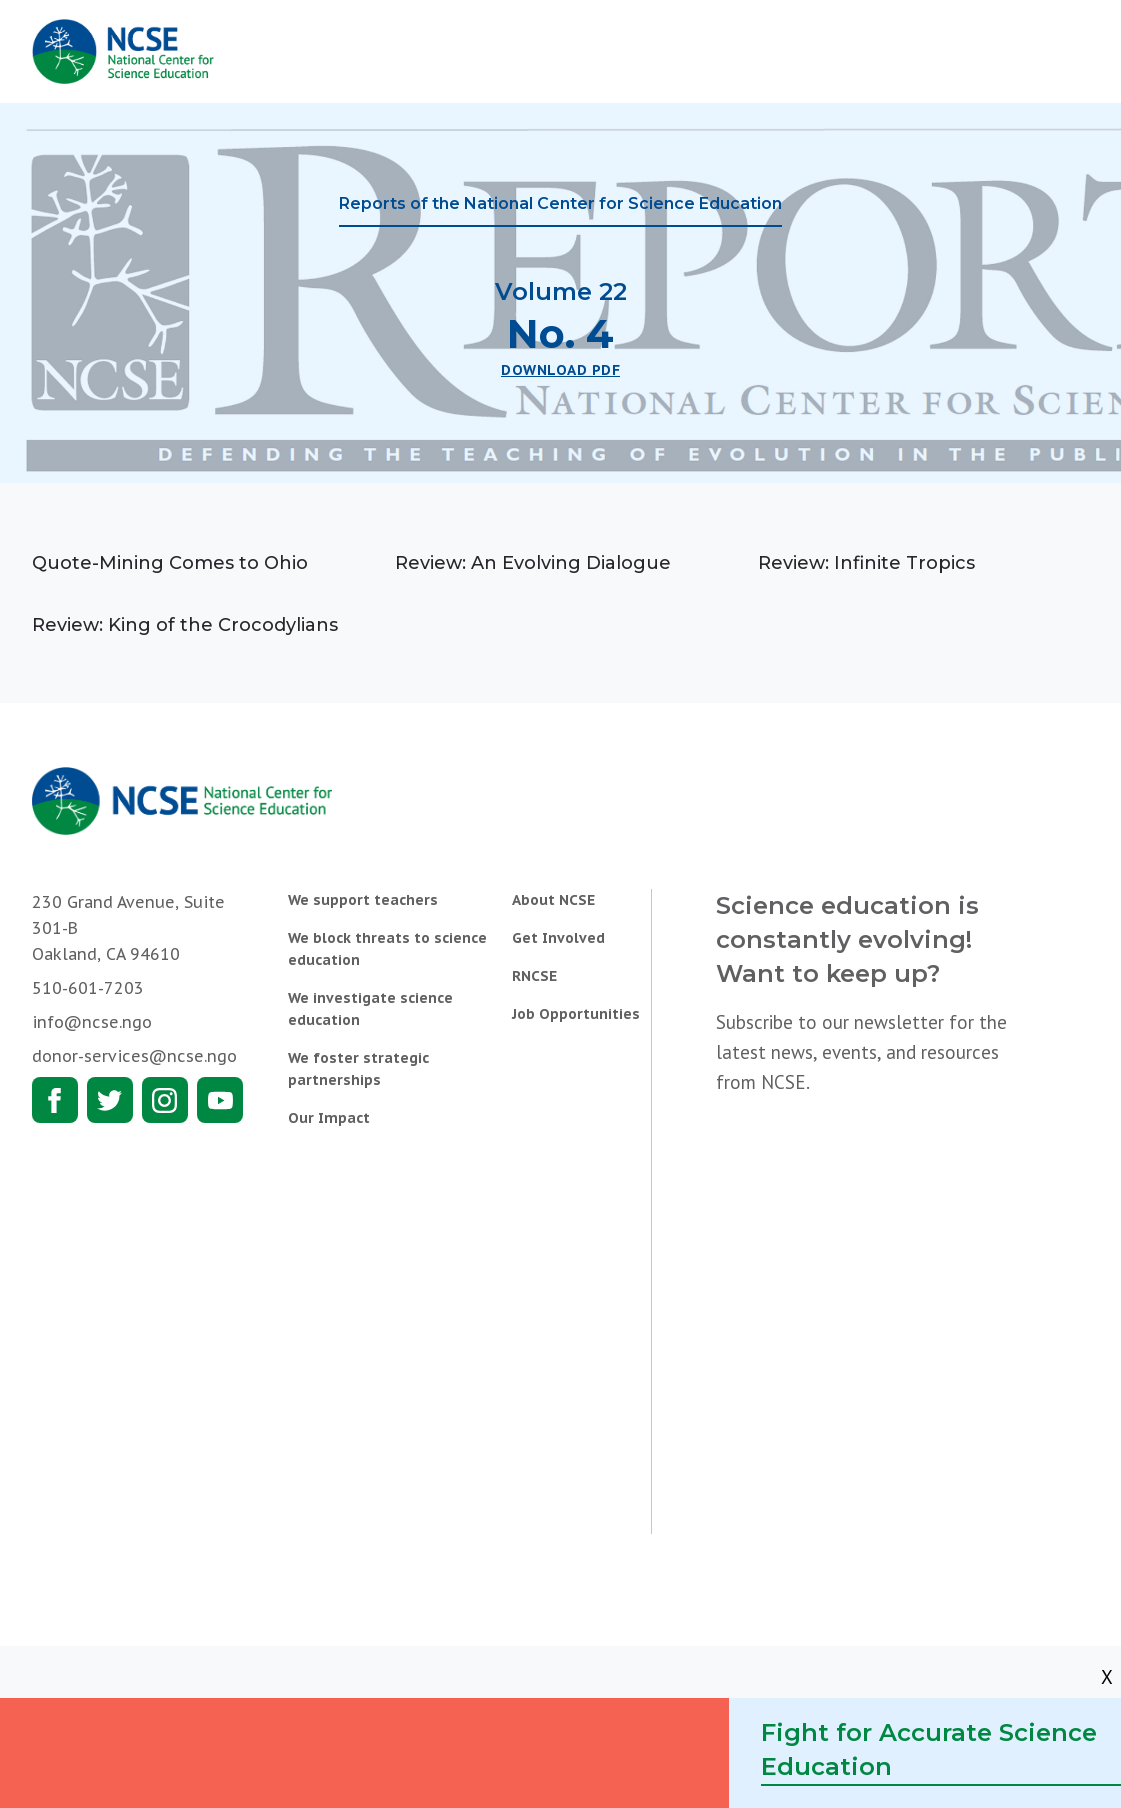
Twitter (110, 1100)
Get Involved (558, 938)
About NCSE (553, 900)
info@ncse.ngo (92, 1022)
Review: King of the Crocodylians (185, 625)
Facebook (55, 1100)
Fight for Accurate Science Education (929, 1749)
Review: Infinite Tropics (866, 563)
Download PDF (560, 370)
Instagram (165, 1100)
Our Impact (329, 1118)
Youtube (220, 1100)
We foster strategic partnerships (358, 1069)
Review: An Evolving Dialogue (533, 563)
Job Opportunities (576, 1014)
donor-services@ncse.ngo (134, 1056)
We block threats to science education (387, 949)
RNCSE (534, 976)
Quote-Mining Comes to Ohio (170, 563)
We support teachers (363, 900)
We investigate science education (370, 1009)
